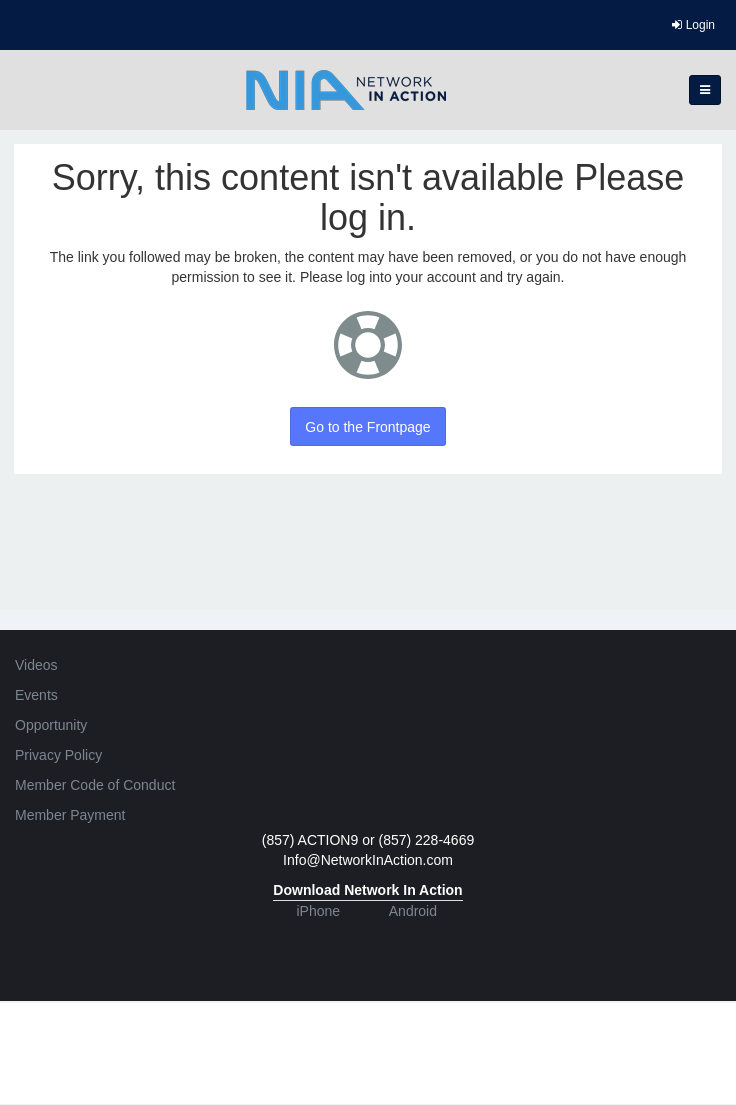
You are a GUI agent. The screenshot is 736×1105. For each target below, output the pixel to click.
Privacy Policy (58, 755)
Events (36, 695)
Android (413, 911)
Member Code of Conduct (95, 785)
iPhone (318, 911)
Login (693, 25)
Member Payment (70, 815)
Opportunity (51, 725)
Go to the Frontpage (367, 427)
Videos (36, 665)
